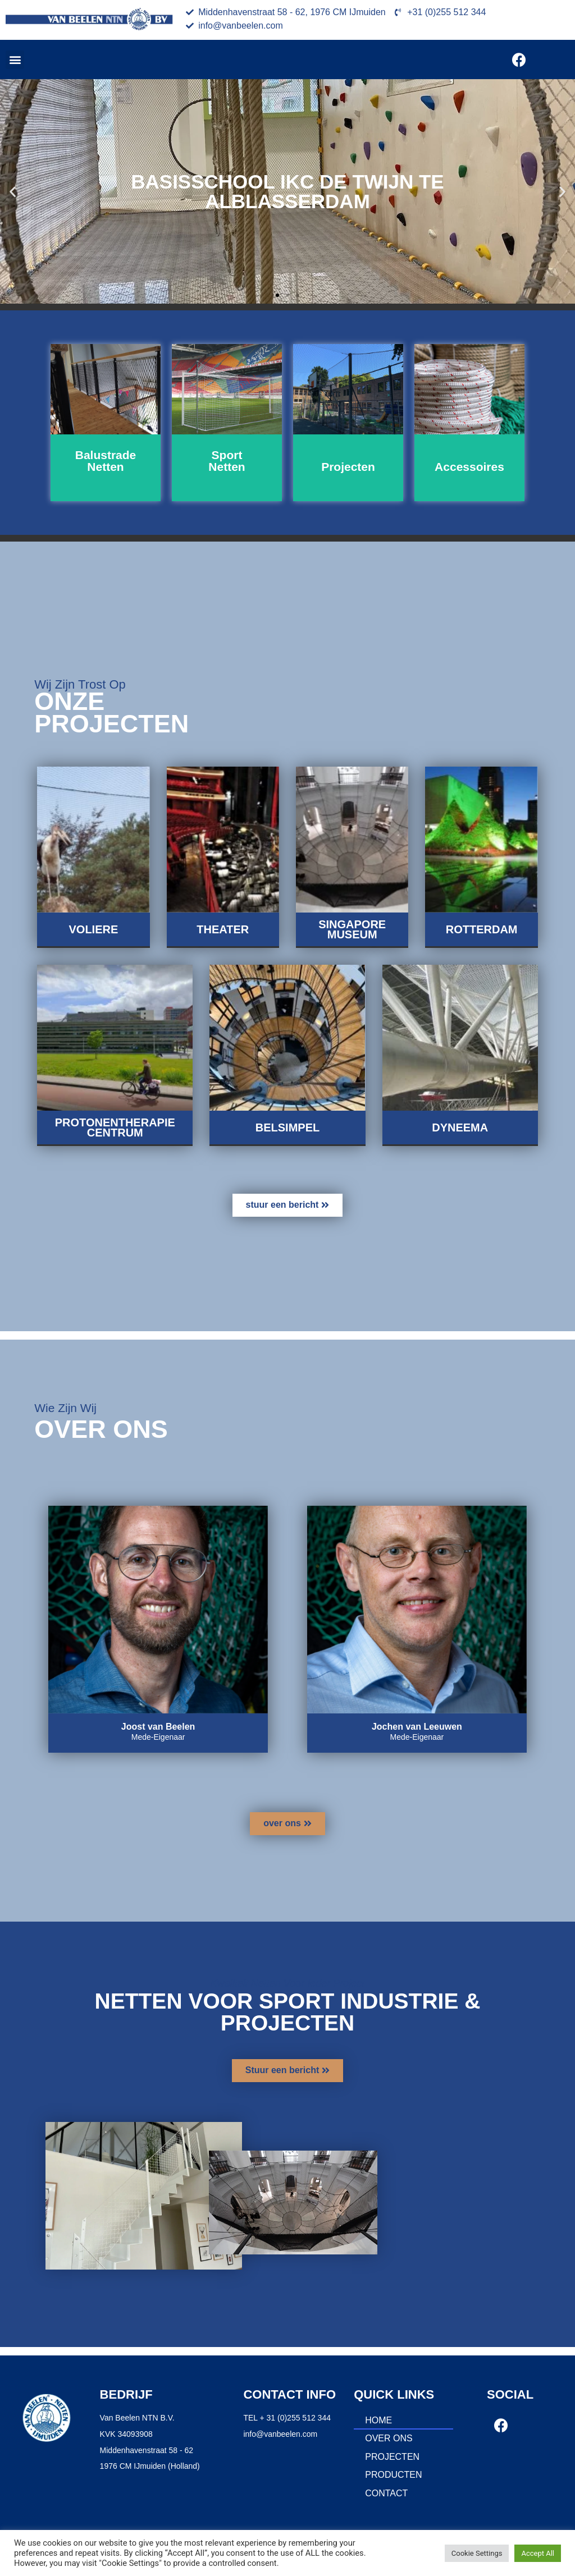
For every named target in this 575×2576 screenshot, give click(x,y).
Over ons (388, 2438)
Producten (393, 2474)
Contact (386, 2493)
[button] (15, 60)
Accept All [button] (537, 2553)
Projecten (392, 2457)
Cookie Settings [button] (477, 2553)
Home (378, 2420)
